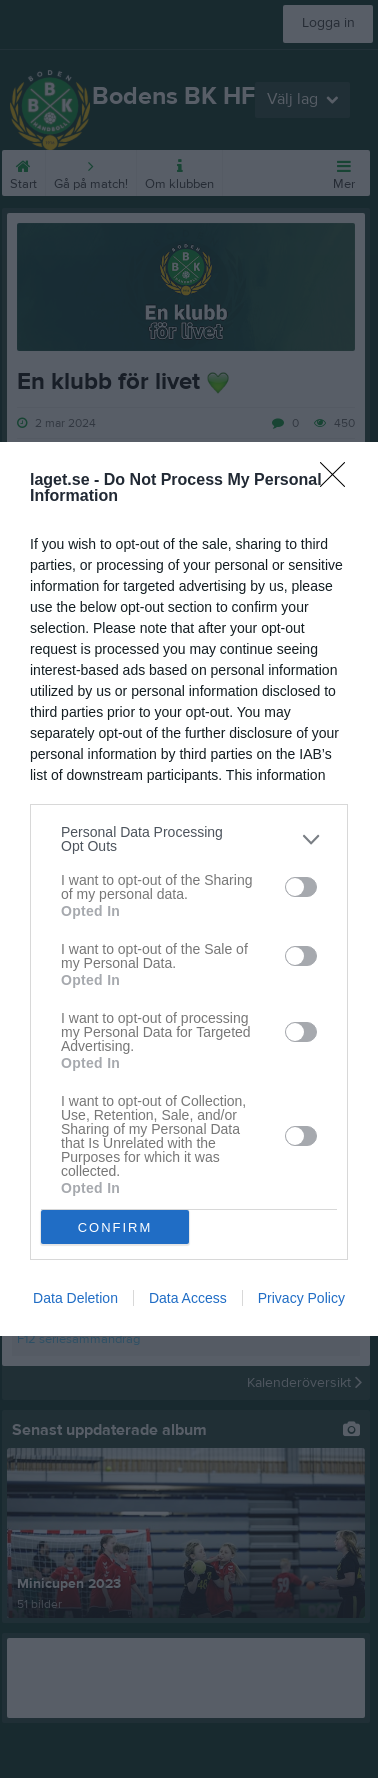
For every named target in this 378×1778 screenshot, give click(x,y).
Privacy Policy (301, 1298)
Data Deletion (75, 1298)
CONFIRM (115, 1226)
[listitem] (189, 839)
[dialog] (189, 889)
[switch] (301, 886)
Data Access (188, 1298)
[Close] (339, 481)
